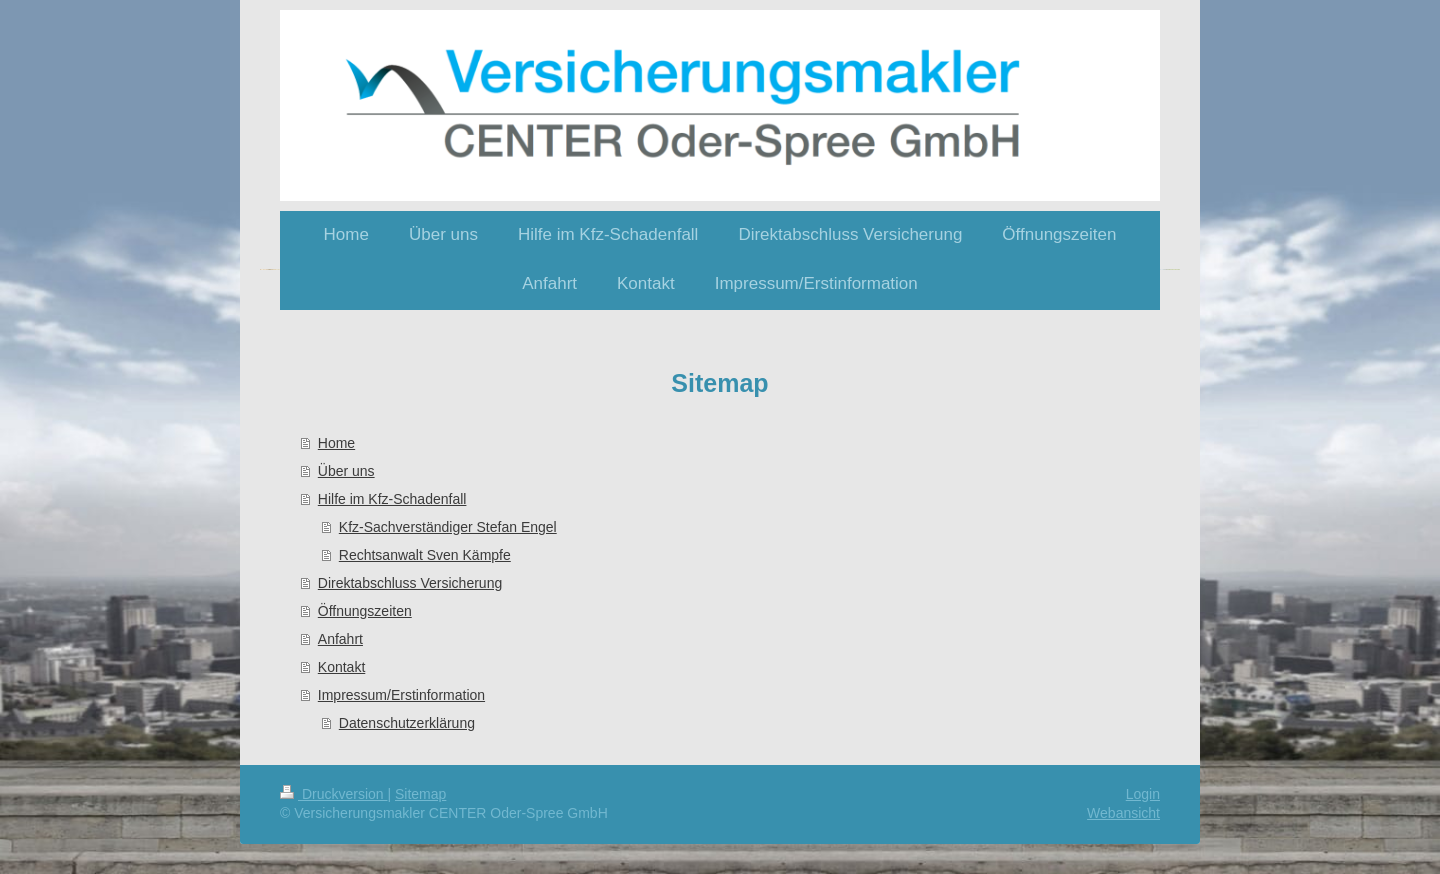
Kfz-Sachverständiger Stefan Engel (448, 527)
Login (1143, 794)
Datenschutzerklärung (407, 723)
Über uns (346, 471)
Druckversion (333, 794)
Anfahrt (340, 639)
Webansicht (1123, 813)
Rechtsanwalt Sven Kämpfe (425, 555)
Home (336, 443)
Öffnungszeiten (365, 611)
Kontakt (341, 667)
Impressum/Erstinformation (401, 695)
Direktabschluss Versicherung (410, 583)
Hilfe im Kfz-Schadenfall (392, 499)
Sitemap (420, 794)
